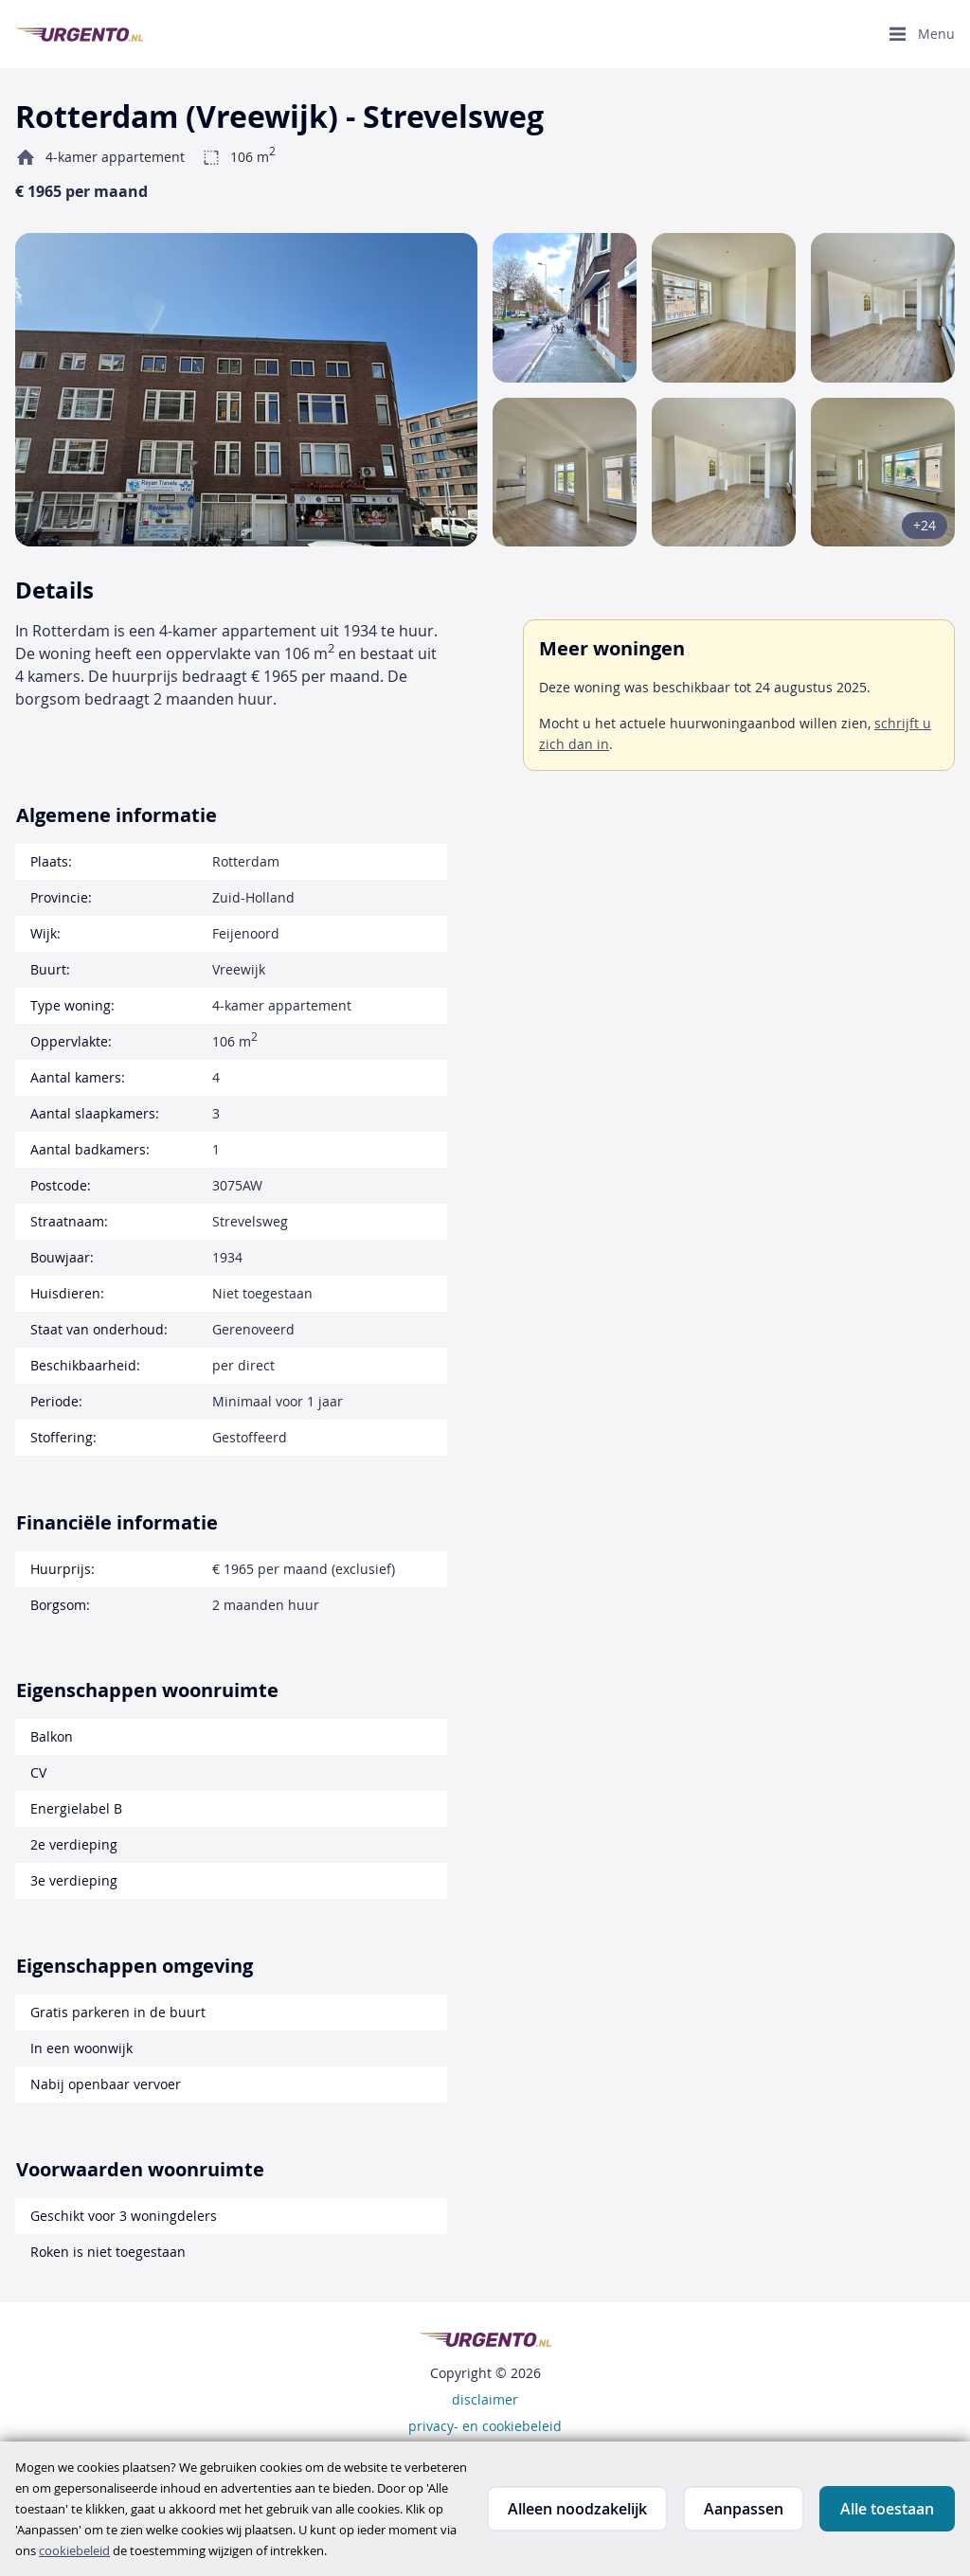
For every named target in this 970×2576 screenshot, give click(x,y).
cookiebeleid (74, 2550)
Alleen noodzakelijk (577, 2508)
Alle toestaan (887, 2508)
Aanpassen (743, 2508)
